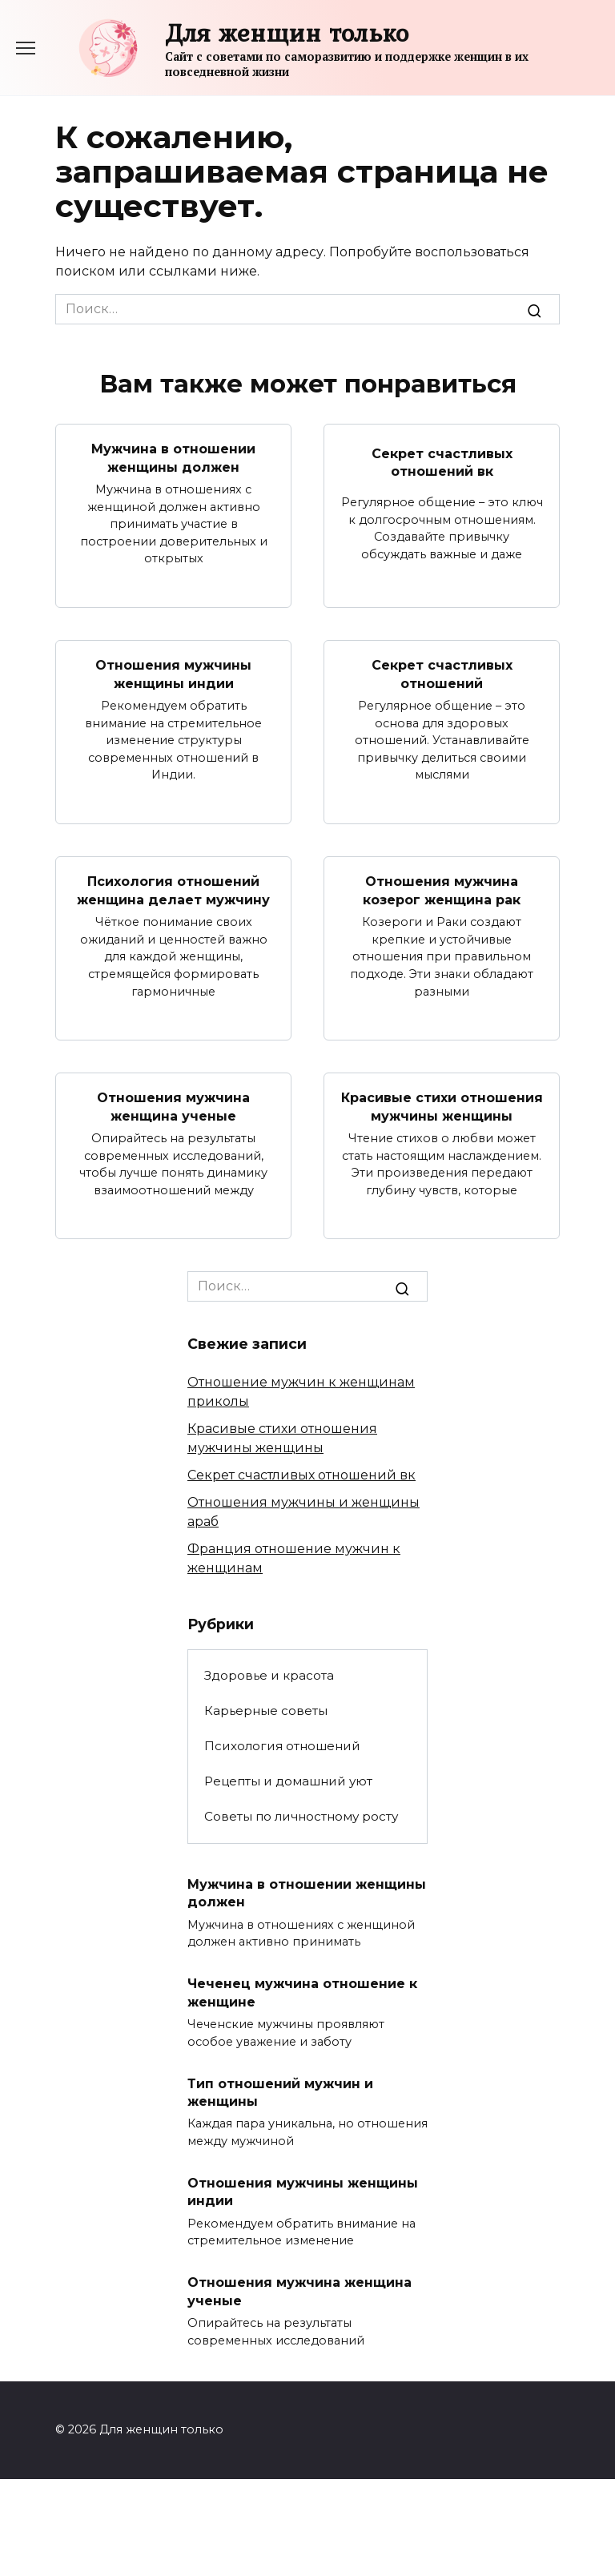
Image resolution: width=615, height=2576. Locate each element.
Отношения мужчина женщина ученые (173, 1106)
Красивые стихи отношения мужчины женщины (442, 1106)
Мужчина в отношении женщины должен (173, 457)
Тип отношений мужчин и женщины (280, 2091)
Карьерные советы (266, 1710)
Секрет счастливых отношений (442, 674)
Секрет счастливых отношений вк (442, 461)
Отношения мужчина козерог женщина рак (442, 890)
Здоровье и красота (269, 1675)
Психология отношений (282, 1745)
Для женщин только (286, 32)
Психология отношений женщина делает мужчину (173, 890)
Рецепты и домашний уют (288, 1781)
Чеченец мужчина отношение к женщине (302, 1992)
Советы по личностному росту (301, 1816)
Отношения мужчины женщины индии (173, 674)
